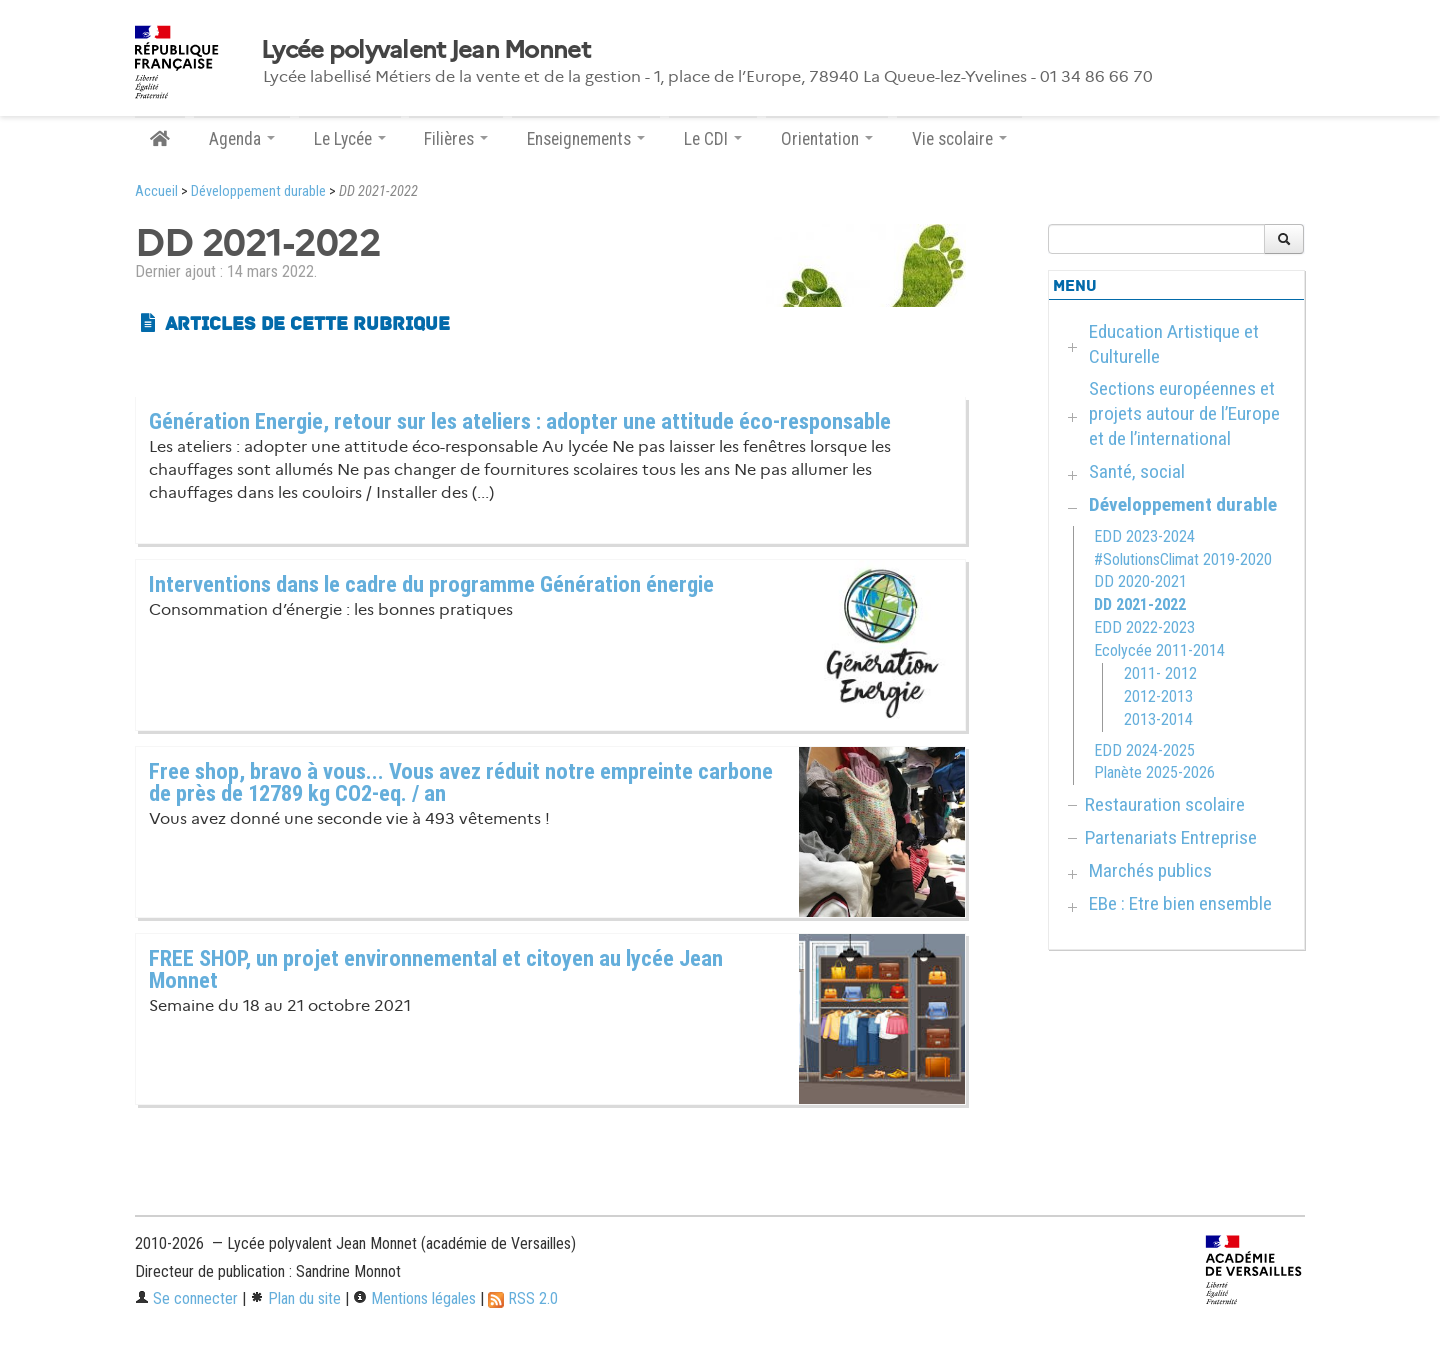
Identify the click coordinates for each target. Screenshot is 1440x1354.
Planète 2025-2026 (1154, 772)
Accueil (156, 191)
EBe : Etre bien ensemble (1180, 903)
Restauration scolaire (1165, 804)
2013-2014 (1158, 719)
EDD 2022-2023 (1144, 627)
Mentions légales (414, 1298)
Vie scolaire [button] (959, 139)
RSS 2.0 (523, 1298)
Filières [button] (456, 139)
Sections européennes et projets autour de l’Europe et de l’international (1184, 413)
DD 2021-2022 (1140, 604)
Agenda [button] (242, 139)
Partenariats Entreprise (1171, 837)
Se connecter (186, 1298)
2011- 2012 (1160, 673)
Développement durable (258, 191)
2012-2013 (1158, 696)
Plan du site (295, 1298)
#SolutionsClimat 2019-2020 (1183, 559)
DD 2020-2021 (1140, 581)
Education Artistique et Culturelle (1174, 344)
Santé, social (1137, 471)
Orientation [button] (827, 139)
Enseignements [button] (586, 139)
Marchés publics (1150, 870)
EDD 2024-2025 (1144, 750)
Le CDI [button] (713, 139)
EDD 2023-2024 (1144, 536)
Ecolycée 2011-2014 (1159, 650)
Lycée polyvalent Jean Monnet (425, 50)
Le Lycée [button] (350, 139)
